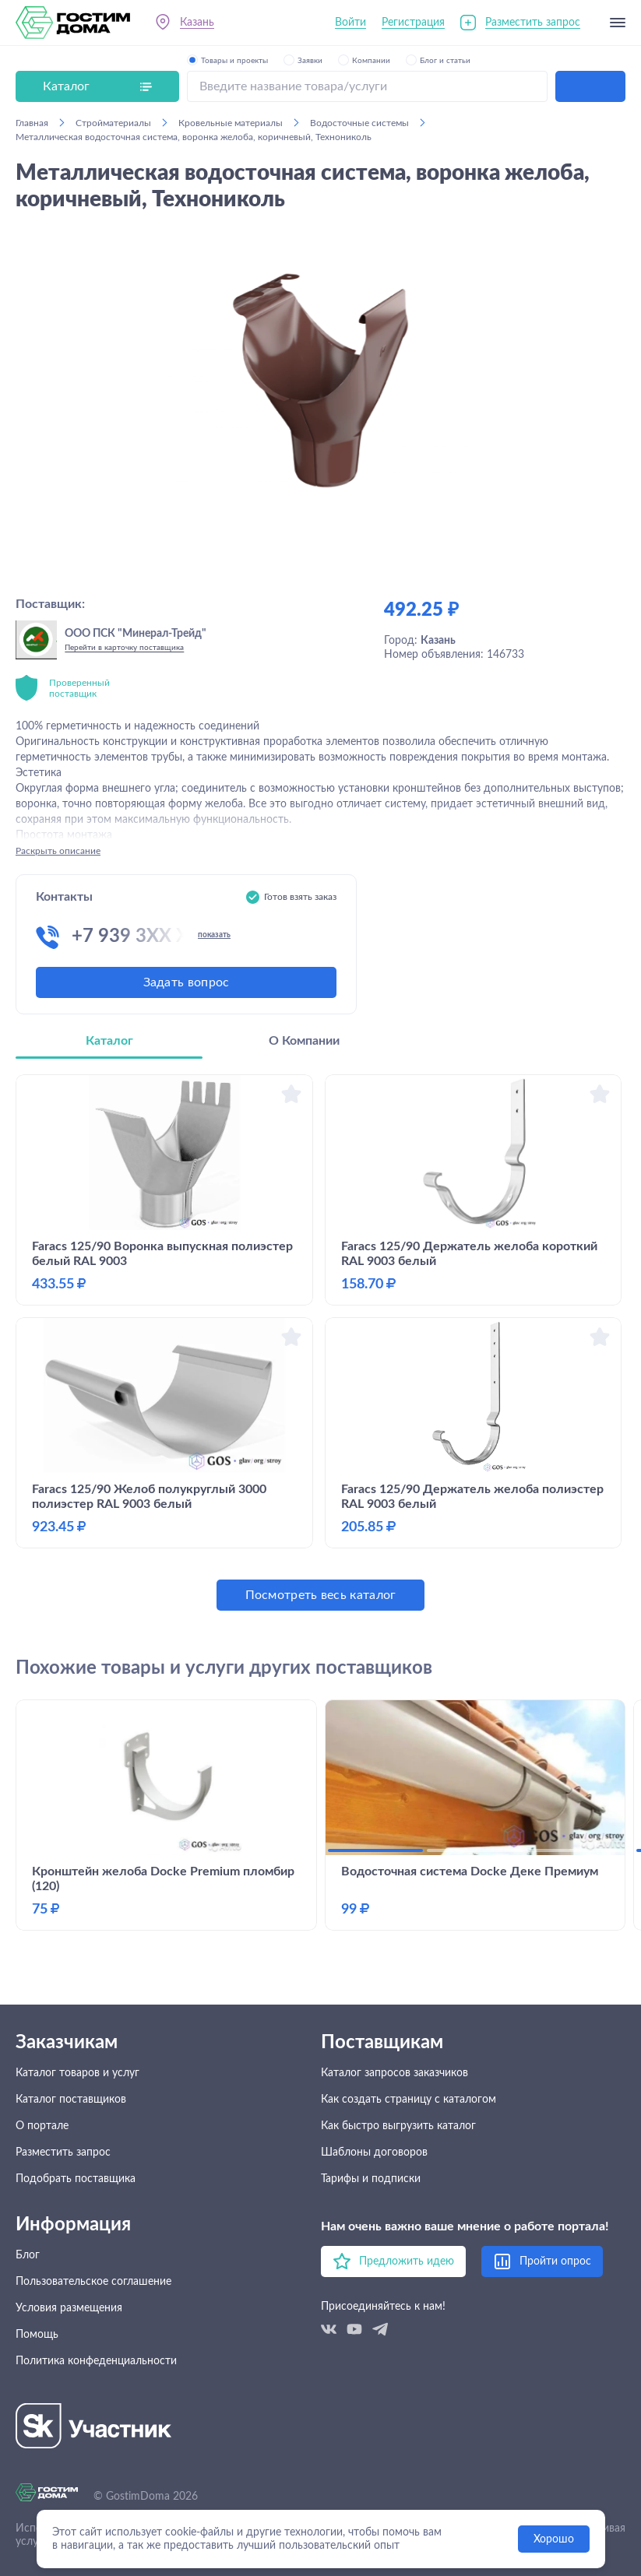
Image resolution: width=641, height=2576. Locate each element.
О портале (42, 2126)
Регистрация (413, 22)
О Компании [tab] (304, 1041)
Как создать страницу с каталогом (408, 2099)
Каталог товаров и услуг (77, 2073)
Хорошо (554, 2539)
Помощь (37, 2334)
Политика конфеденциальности (96, 2361)
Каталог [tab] (109, 1041)
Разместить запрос (532, 22)
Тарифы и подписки (371, 2179)
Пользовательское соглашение (93, 2281)
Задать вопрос (186, 982)
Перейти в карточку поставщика (124, 648)
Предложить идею (406, 2261)
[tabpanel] (320, 1342)
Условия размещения (69, 2308)
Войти (350, 22)
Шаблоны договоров (374, 2152)
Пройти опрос (555, 2261)
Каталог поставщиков (71, 2099)
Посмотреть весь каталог (320, 1595)
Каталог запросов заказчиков (394, 2073)
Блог (28, 2255)
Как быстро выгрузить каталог (398, 2126)
